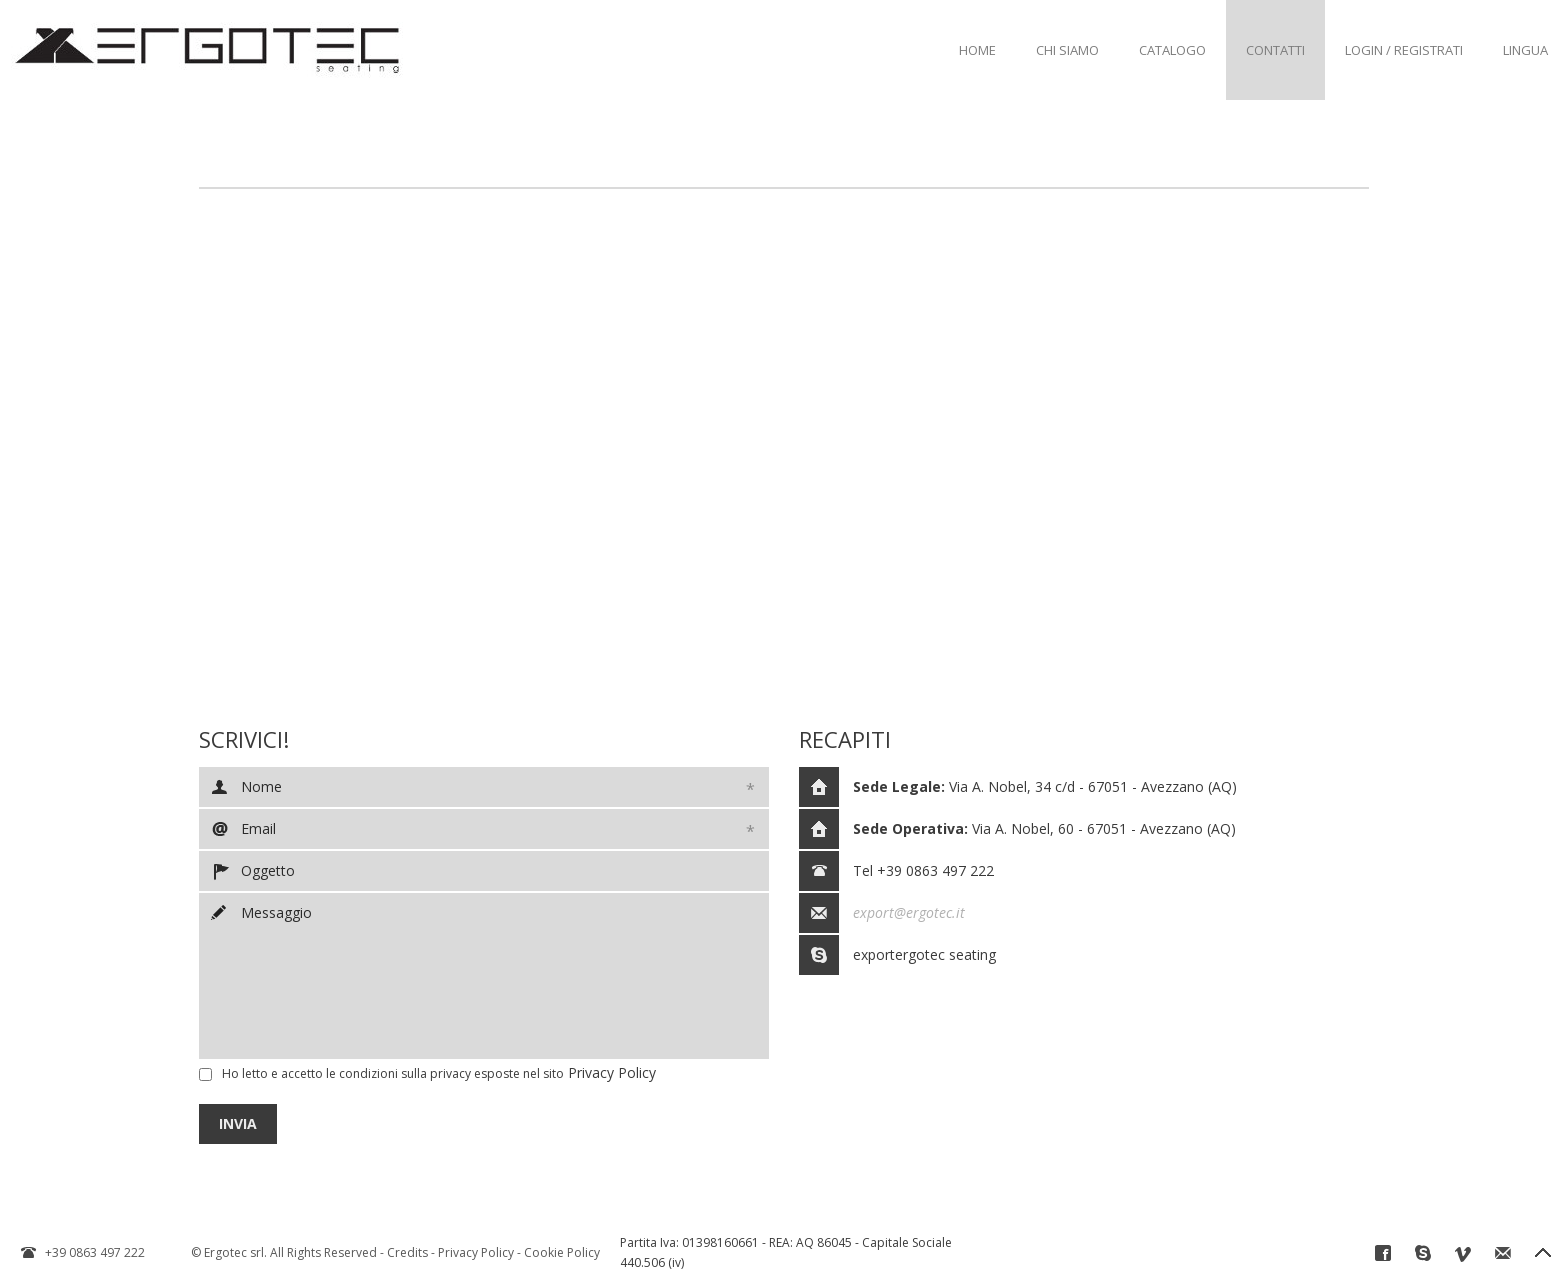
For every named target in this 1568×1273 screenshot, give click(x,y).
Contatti (1275, 50)
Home (977, 50)
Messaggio (484, 976)
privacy (450, 1073)
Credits (407, 1252)
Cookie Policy (562, 1252)
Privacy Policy (612, 1072)
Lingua (1525, 50)
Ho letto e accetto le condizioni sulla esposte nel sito (393, 1073)
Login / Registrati (1404, 50)
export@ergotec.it (909, 912)
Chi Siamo (1067, 50)
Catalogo (1172, 50)
